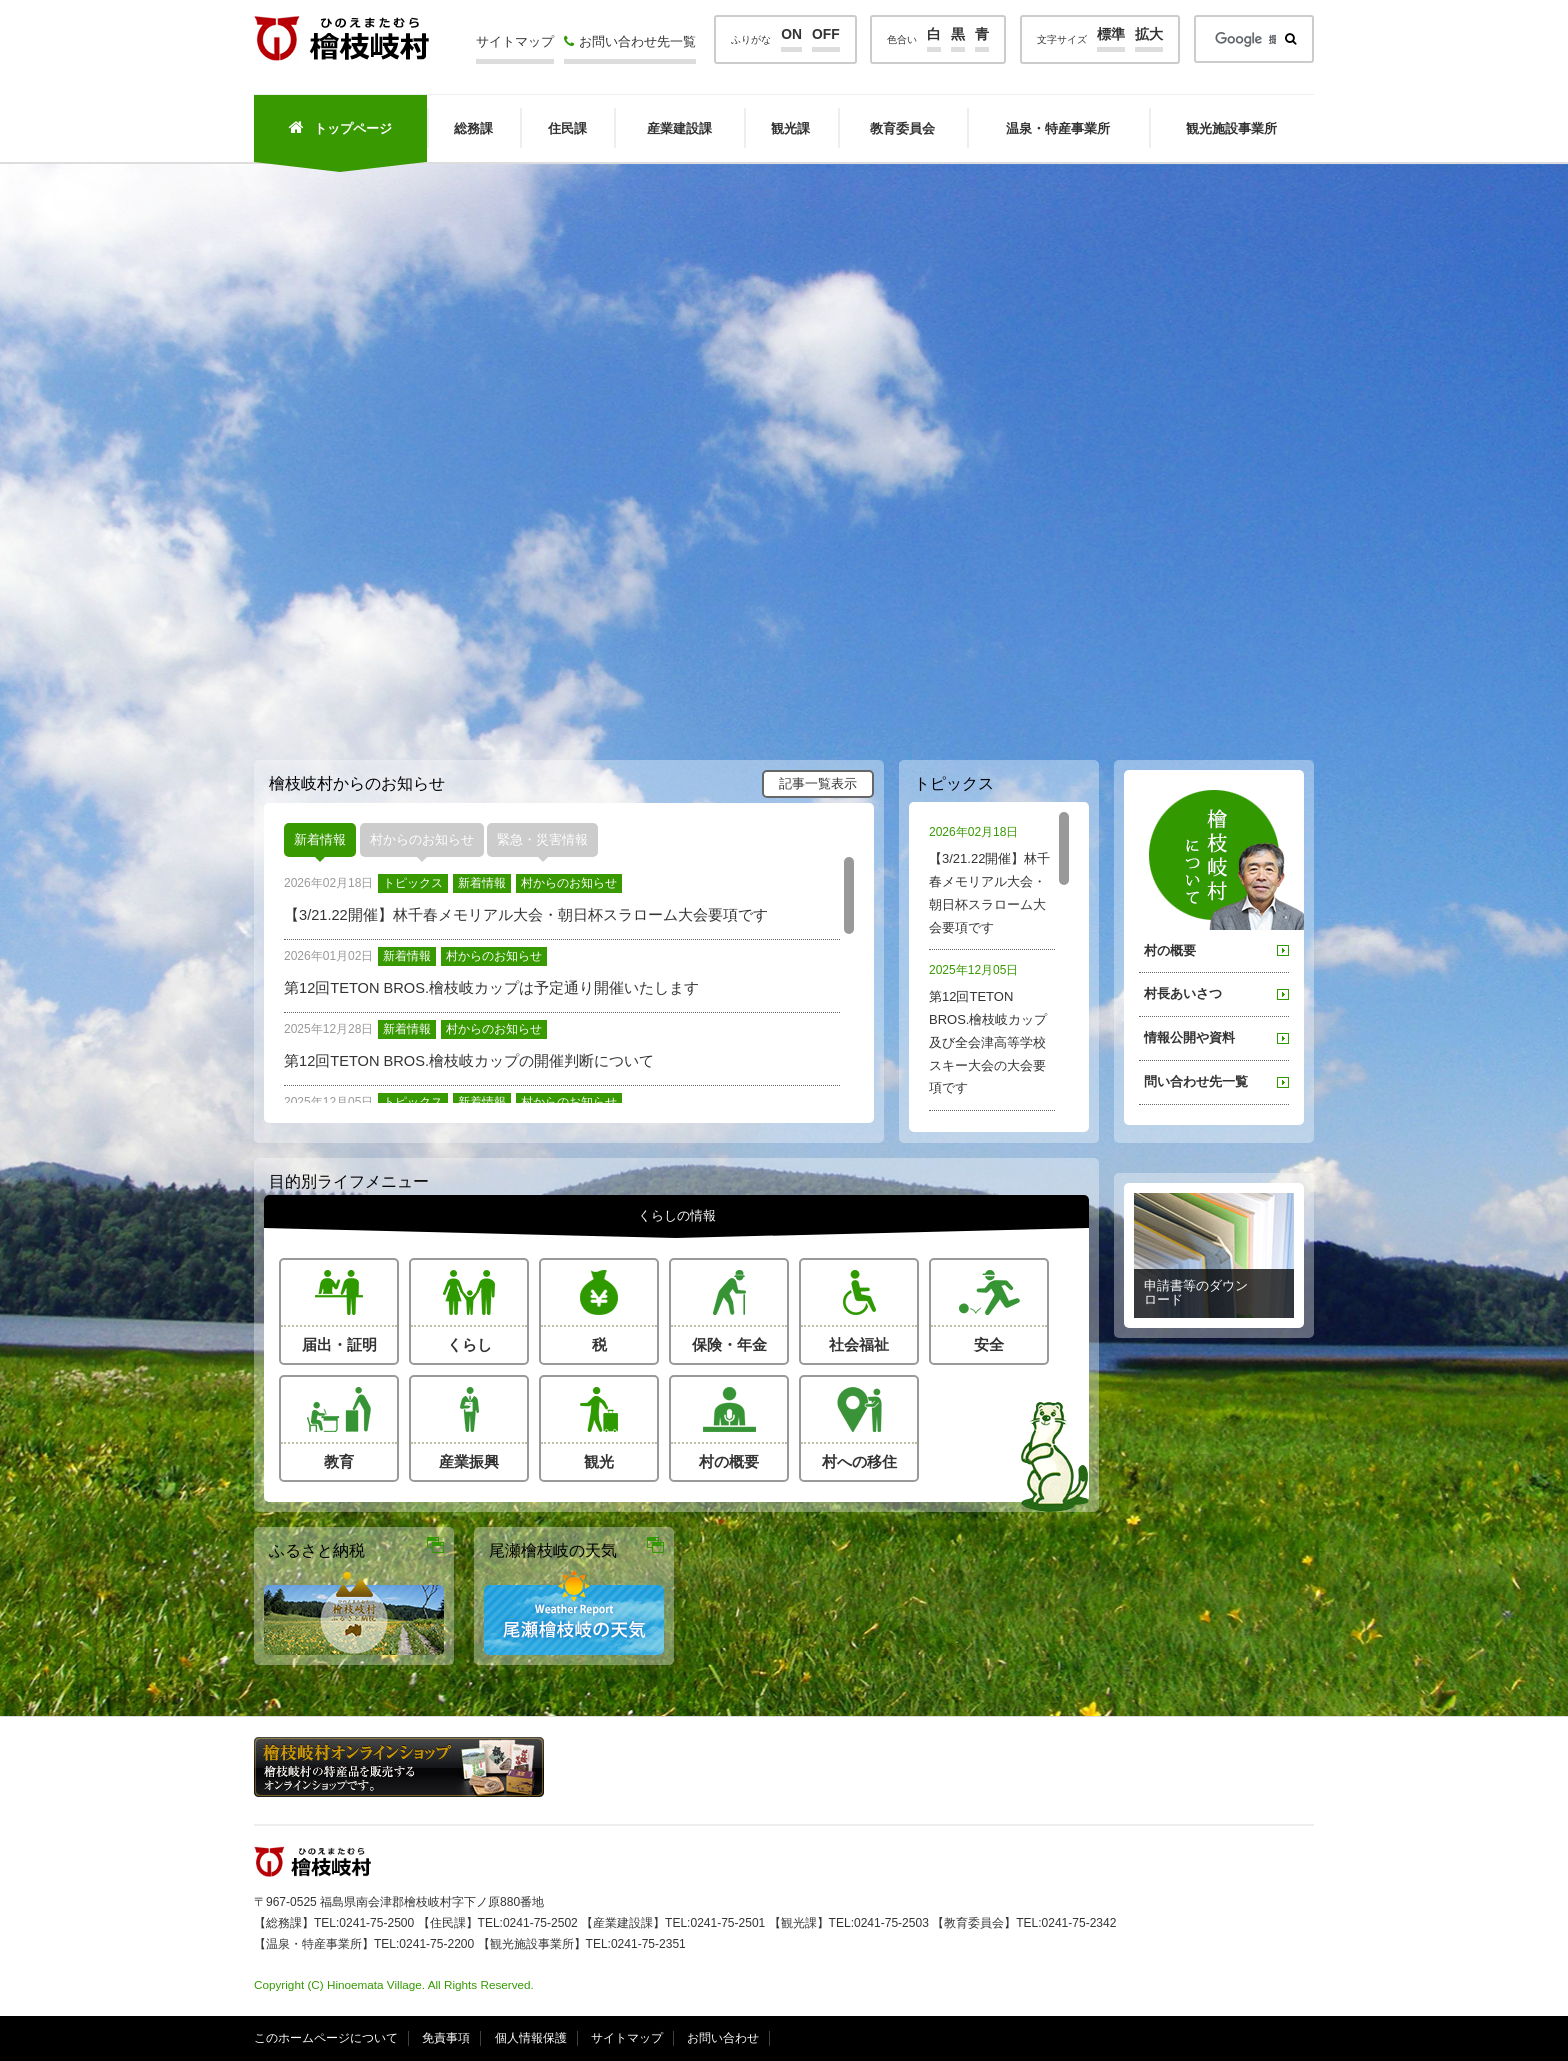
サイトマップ (515, 41)
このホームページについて (326, 2038)
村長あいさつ (1183, 993)
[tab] (320, 840)
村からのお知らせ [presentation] (422, 839)
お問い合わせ (723, 2038)
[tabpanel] (569, 980)
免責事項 (446, 2038)
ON (791, 34)
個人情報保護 (531, 2038)
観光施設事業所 (1231, 128)
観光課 (790, 128)
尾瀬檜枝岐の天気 (553, 1550)
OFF (826, 34)
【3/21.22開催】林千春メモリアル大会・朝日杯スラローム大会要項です (992, 878)
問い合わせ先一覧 (1196, 1081)
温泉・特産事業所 (1058, 128)
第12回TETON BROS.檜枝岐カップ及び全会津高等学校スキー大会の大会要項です (992, 1027)
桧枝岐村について (1226, 860)
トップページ (340, 128)
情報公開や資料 (1189, 1037)
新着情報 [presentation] (320, 839)
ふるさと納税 (317, 1550)
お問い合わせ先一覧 (630, 41)
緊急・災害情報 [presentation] (542, 839)
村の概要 (1170, 950)
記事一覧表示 (818, 783)
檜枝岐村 (341, 38)
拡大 (1149, 34)
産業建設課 (679, 128)
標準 (1111, 34)
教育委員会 (902, 128)
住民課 (567, 128)
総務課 (473, 128)
